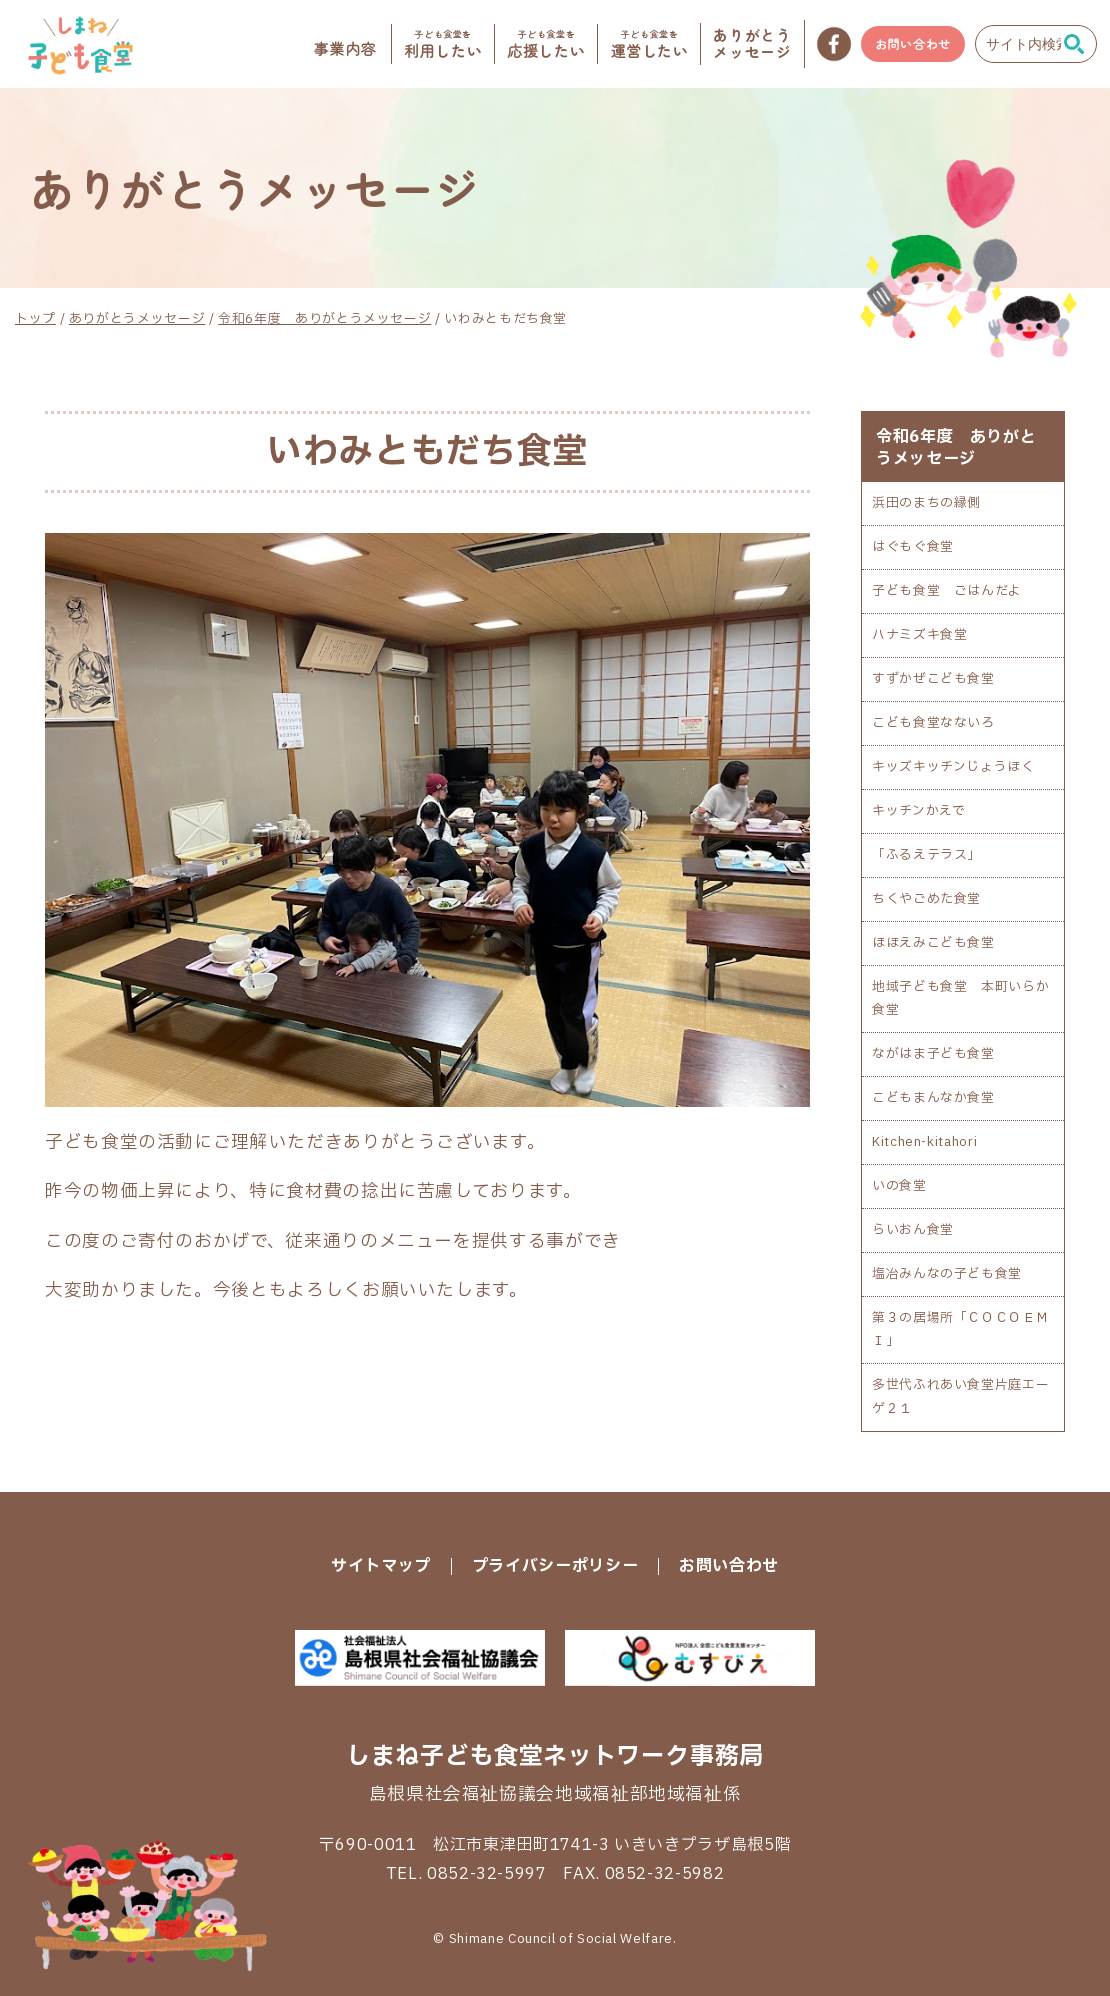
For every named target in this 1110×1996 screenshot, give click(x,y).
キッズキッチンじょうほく (953, 767)
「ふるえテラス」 (926, 855)
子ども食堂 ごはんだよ (947, 591)
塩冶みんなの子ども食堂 (947, 1274)
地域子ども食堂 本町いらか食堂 (960, 998)
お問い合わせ (913, 44)
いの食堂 (899, 1186)
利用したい (443, 44)
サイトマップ (381, 1566)
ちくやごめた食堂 (926, 899)
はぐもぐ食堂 (913, 547)
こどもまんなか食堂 (933, 1098)
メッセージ (752, 43)
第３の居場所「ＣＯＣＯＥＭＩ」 (960, 1329)
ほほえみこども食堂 (933, 943)
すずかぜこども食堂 (933, 679)
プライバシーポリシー (555, 1566)
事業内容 (345, 49)
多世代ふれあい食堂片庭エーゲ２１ (960, 1396)
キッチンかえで (918, 811)
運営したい (649, 44)
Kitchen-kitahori (924, 1142)
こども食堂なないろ (933, 723)
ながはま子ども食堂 (933, 1054)
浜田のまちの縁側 (926, 503)
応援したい (546, 44)
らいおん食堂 (913, 1230)
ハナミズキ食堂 (919, 635)
